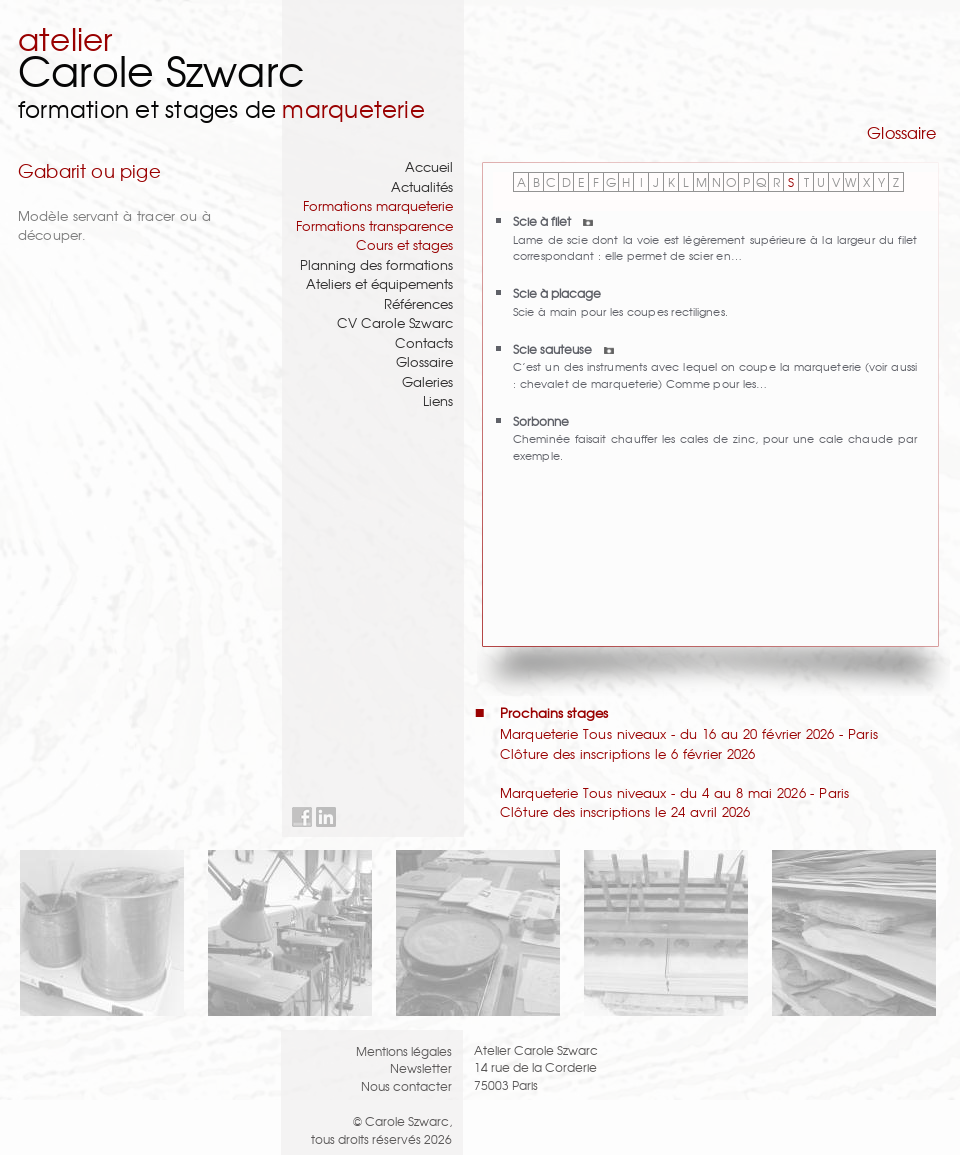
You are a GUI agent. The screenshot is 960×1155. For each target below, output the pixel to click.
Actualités (422, 186)
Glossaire (424, 361)
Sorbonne (541, 420)
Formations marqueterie (378, 205)
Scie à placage (557, 292)
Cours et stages (404, 244)
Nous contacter (406, 1085)
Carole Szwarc (161, 69)
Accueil (429, 166)
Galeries (427, 381)
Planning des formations (376, 264)
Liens (438, 400)
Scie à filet (553, 220)
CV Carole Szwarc (395, 322)
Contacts (424, 342)
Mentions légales (404, 1050)
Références (418, 303)
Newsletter (421, 1067)
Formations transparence (374, 225)
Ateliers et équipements (379, 283)
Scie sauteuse (563, 348)
